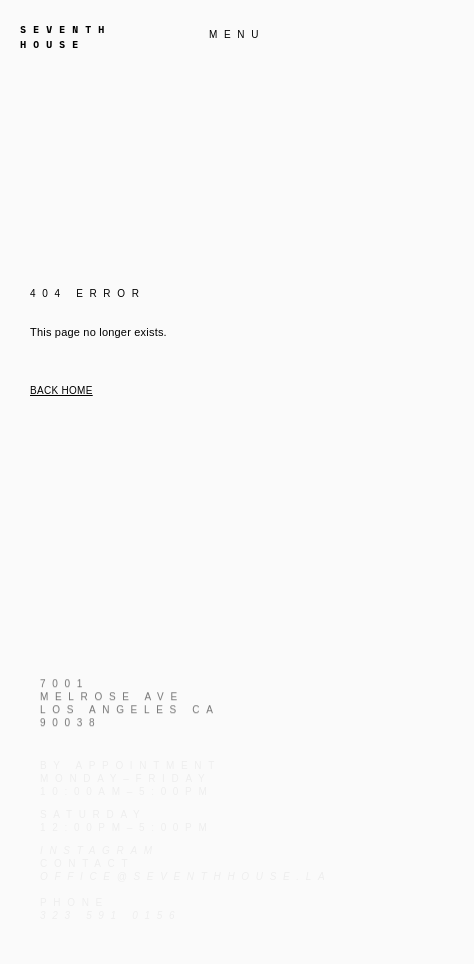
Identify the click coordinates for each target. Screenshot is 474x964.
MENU (237, 34)
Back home (61, 390)
